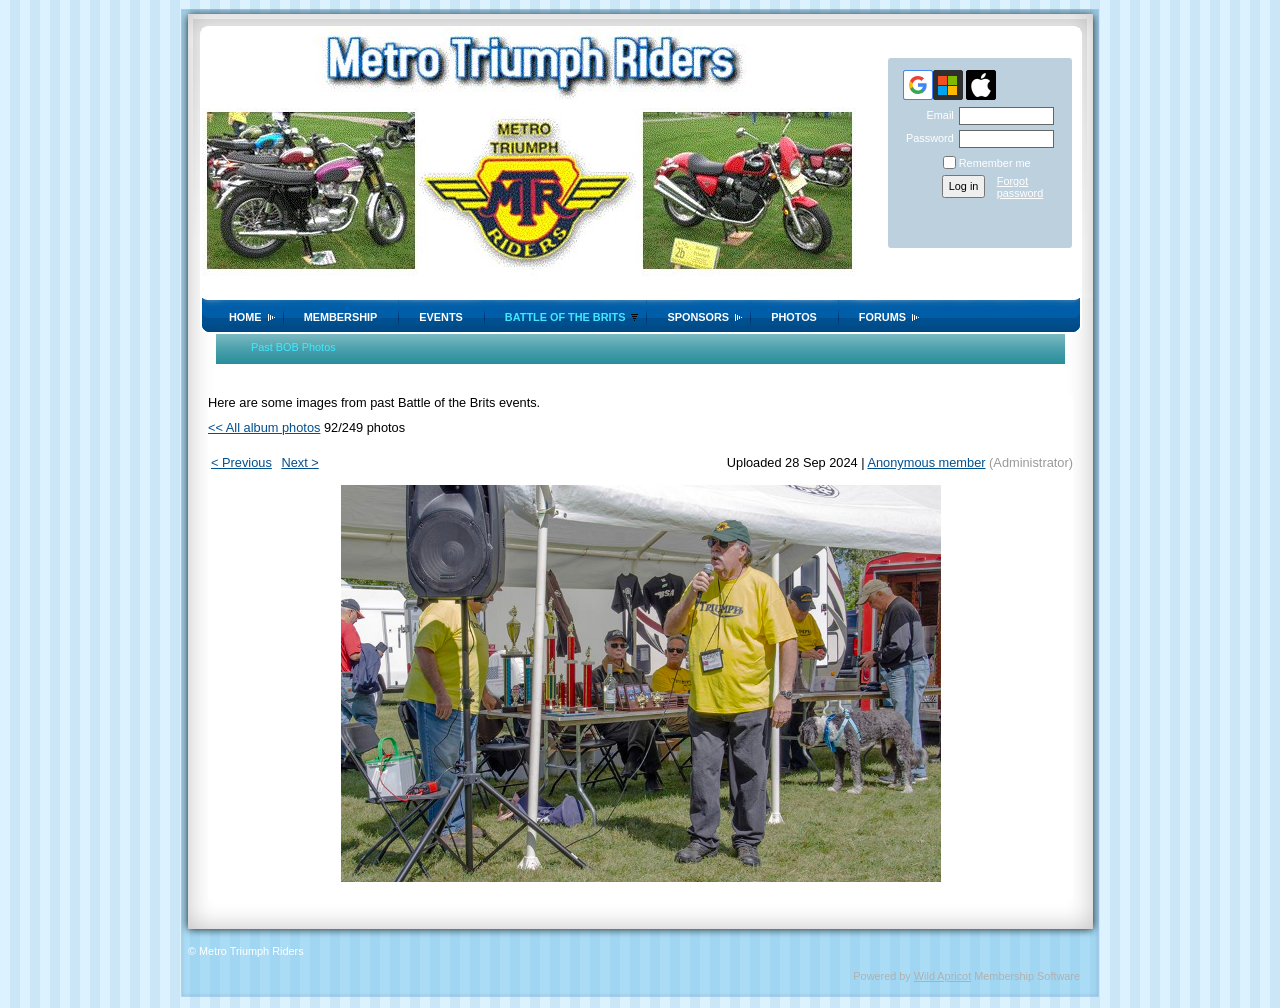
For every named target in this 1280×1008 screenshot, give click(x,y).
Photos (794, 317)
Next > (299, 462)
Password (926, 138)
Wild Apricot (942, 976)
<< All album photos (264, 427)
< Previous (241, 462)
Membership (341, 317)
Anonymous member (926, 462)
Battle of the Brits (565, 317)
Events (441, 317)
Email (936, 115)
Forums (882, 317)
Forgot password (1020, 187)
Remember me (995, 163)
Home (245, 317)
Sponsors (698, 317)
